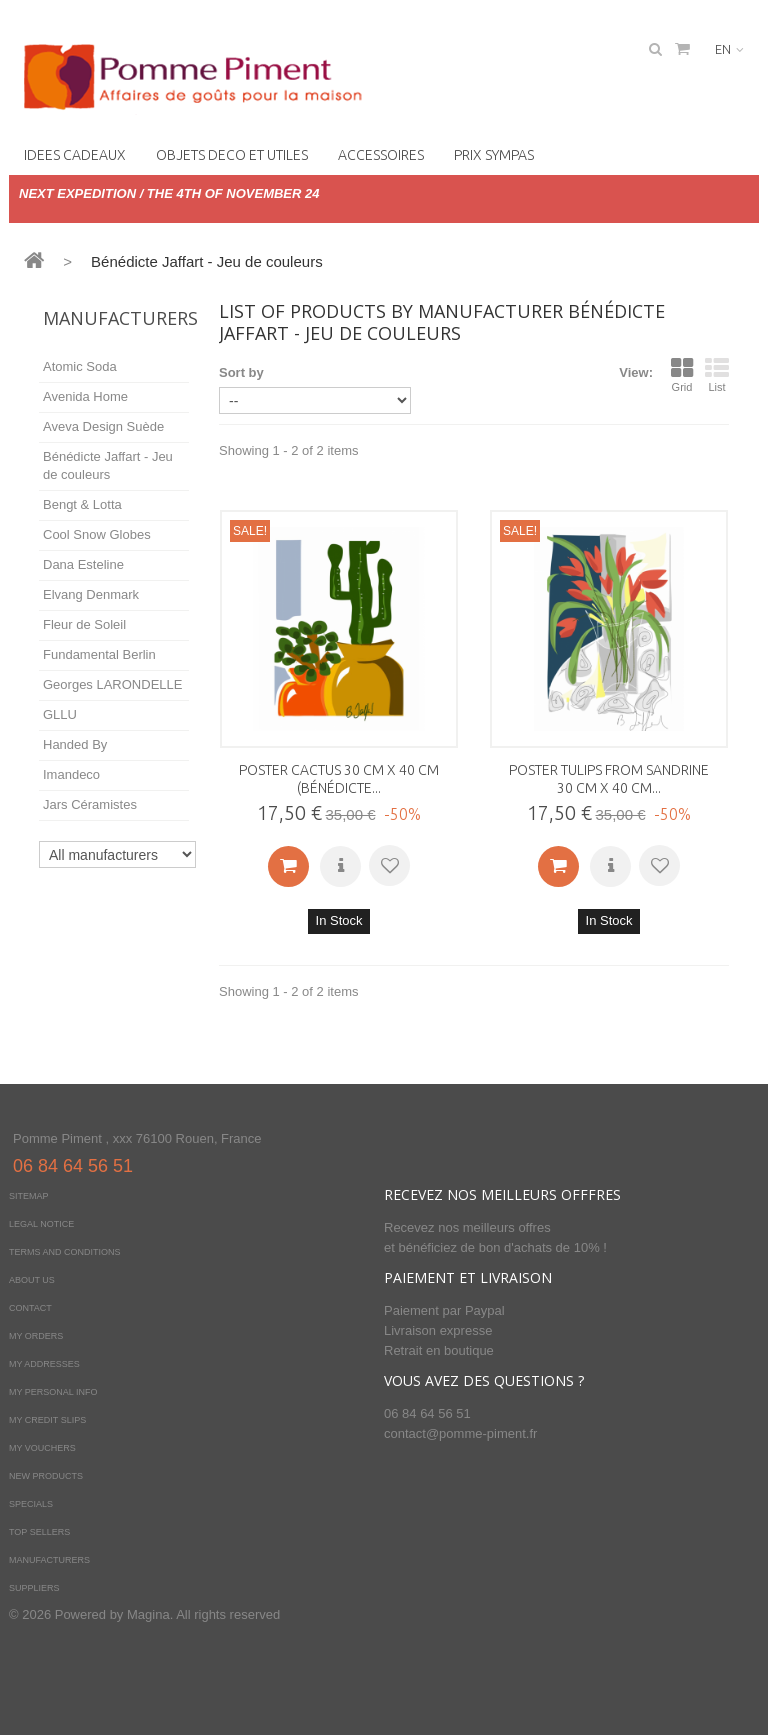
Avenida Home (85, 396)
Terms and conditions (65, 1252)
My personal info (53, 1392)
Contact (30, 1308)
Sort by (241, 372)
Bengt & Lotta (82, 504)
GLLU (60, 714)
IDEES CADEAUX (75, 155)
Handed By (75, 744)
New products (46, 1476)
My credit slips (47, 1420)
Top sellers (39, 1532)
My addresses (44, 1364)
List (717, 375)
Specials (31, 1504)
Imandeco (71, 774)
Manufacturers (120, 318)
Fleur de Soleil (84, 624)
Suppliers (34, 1588)
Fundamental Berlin (99, 654)
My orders (36, 1336)
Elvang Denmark (91, 594)
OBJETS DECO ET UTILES (232, 155)
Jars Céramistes (90, 804)
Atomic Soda (80, 366)
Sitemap (29, 1196)
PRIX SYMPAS (494, 155)
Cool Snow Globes (97, 534)
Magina (148, 1614)
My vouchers (42, 1448)
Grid (682, 375)
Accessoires (381, 155)
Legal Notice (41, 1224)
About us (32, 1280)
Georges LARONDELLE (112, 684)
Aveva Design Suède (103, 426)
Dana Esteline (83, 564)
